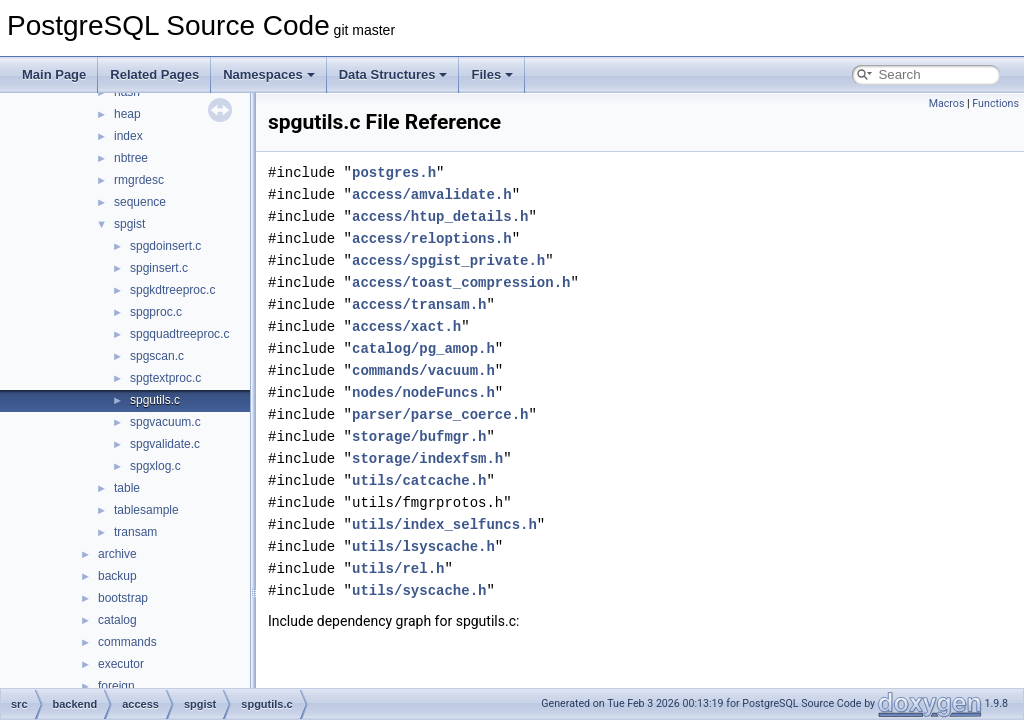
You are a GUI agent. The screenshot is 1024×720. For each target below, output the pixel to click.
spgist (129, 224)
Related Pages (154, 74)
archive (117, 554)
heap (127, 114)
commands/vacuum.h (423, 370)
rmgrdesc (139, 180)
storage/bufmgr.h (419, 436)
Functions (995, 103)
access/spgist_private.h (448, 260)
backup (117, 576)
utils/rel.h (398, 568)
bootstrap (123, 598)
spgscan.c (157, 356)
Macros (947, 103)
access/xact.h (406, 326)
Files (492, 74)
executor (121, 664)
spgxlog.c (155, 466)
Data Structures (393, 74)
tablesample (146, 510)
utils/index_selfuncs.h (444, 524)
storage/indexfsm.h (427, 458)
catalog (117, 620)
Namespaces (269, 74)
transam (135, 532)
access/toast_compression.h (461, 282)
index (128, 136)
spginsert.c (159, 268)
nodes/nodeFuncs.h (423, 392)
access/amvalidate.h (432, 194)
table (127, 488)
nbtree (131, 158)
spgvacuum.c (165, 422)
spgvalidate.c (165, 444)
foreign (116, 686)
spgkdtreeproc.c (172, 290)
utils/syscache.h (419, 590)
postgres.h (394, 172)
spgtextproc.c (165, 378)
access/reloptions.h (432, 238)
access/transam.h (419, 304)
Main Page (54, 74)
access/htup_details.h (440, 216)
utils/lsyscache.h (423, 546)
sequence (140, 202)
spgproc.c (156, 312)
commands (127, 642)
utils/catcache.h (419, 480)
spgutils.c (155, 400)
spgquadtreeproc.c (179, 334)
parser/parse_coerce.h (440, 414)
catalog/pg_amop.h (423, 348)
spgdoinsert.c (165, 246)
